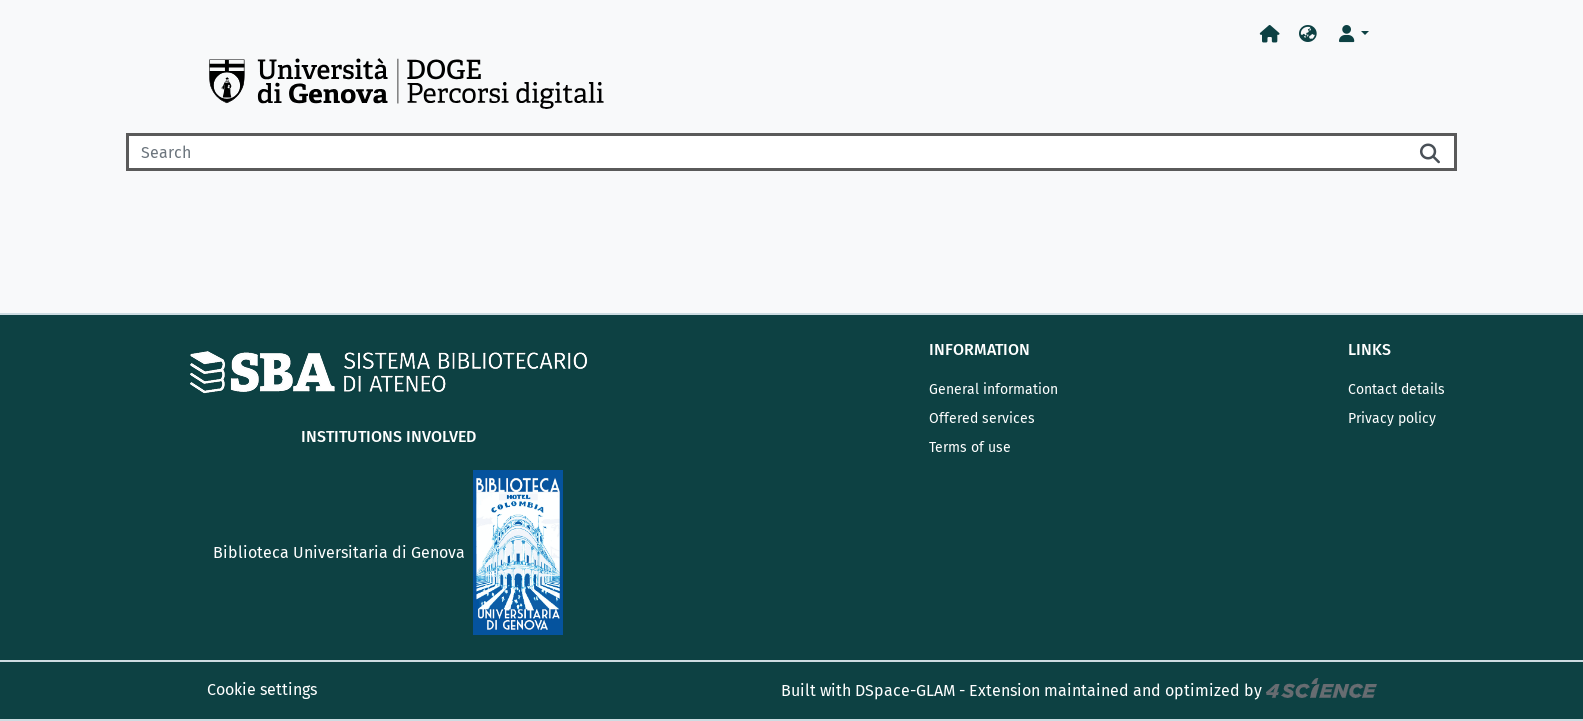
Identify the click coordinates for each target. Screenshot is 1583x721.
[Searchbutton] (1431, 152)
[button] (1308, 34)
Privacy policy (1392, 418)
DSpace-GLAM (905, 690)
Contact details (1396, 389)
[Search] (766, 152)
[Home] (1270, 34)
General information (993, 389)
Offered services (982, 418)
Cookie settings (262, 689)
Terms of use (970, 447)
